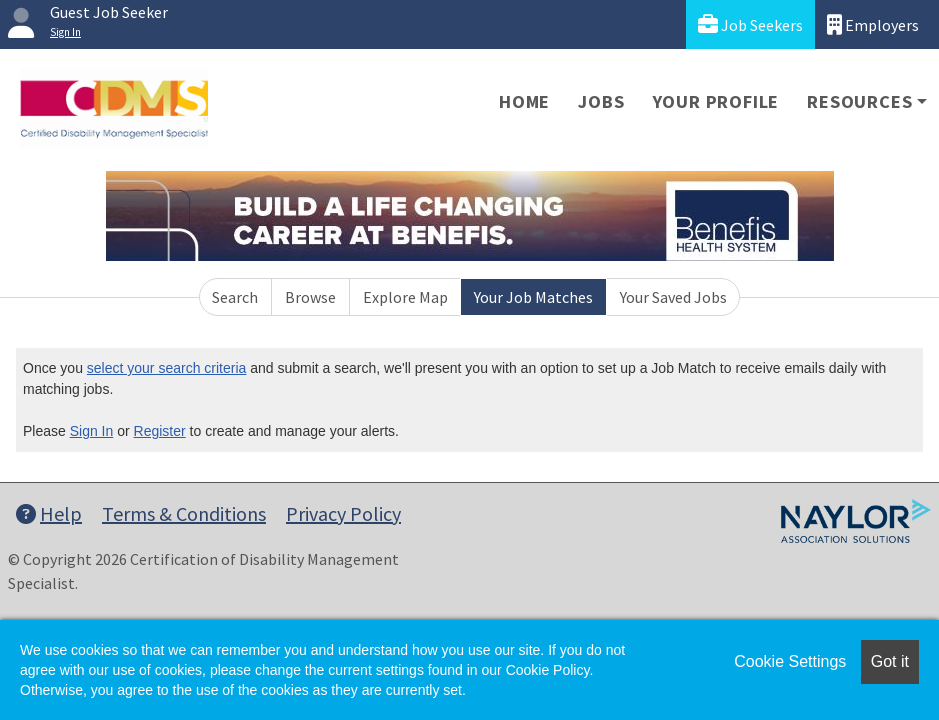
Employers (873, 24)
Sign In (92, 431)
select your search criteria (167, 368)
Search (235, 297)
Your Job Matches (533, 297)
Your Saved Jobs (673, 297)
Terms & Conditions (184, 513)
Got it (890, 661)
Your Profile (716, 101)
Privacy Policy (343, 513)
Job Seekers (750, 24)
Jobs (601, 101)
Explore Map (405, 297)
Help (49, 513)
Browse (310, 297)
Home (524, 101)
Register (160, 431)
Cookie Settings (790, 661)
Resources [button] (859, 101)
